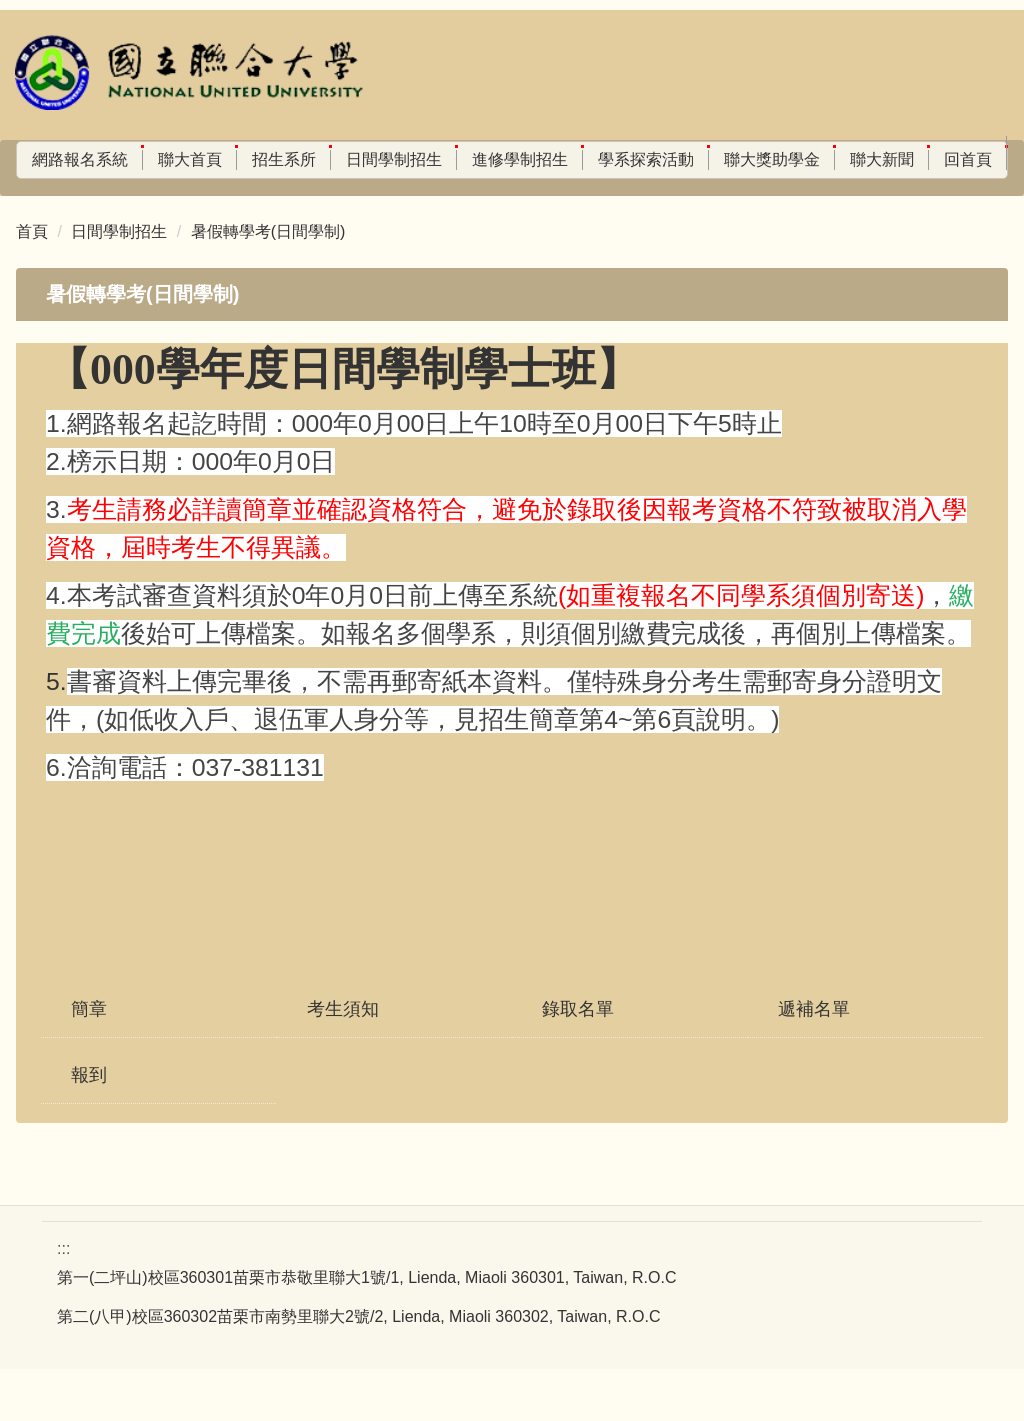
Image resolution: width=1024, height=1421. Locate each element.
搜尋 (327, 203)
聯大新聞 (910, 159)
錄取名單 (578, 1061)
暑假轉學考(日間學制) (268, 283)
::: (23, 159)
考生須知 (343, 1061)
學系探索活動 (674, 159)
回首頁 (41, 195)
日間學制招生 (422, 159)
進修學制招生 (548, 159)
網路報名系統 (108, 159)
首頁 (32, 283)
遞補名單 (814, 1061)
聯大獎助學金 (800, 159)
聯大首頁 (218, 159)
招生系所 (312, 159)
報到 (89, 1127)
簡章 (89, 1061)
